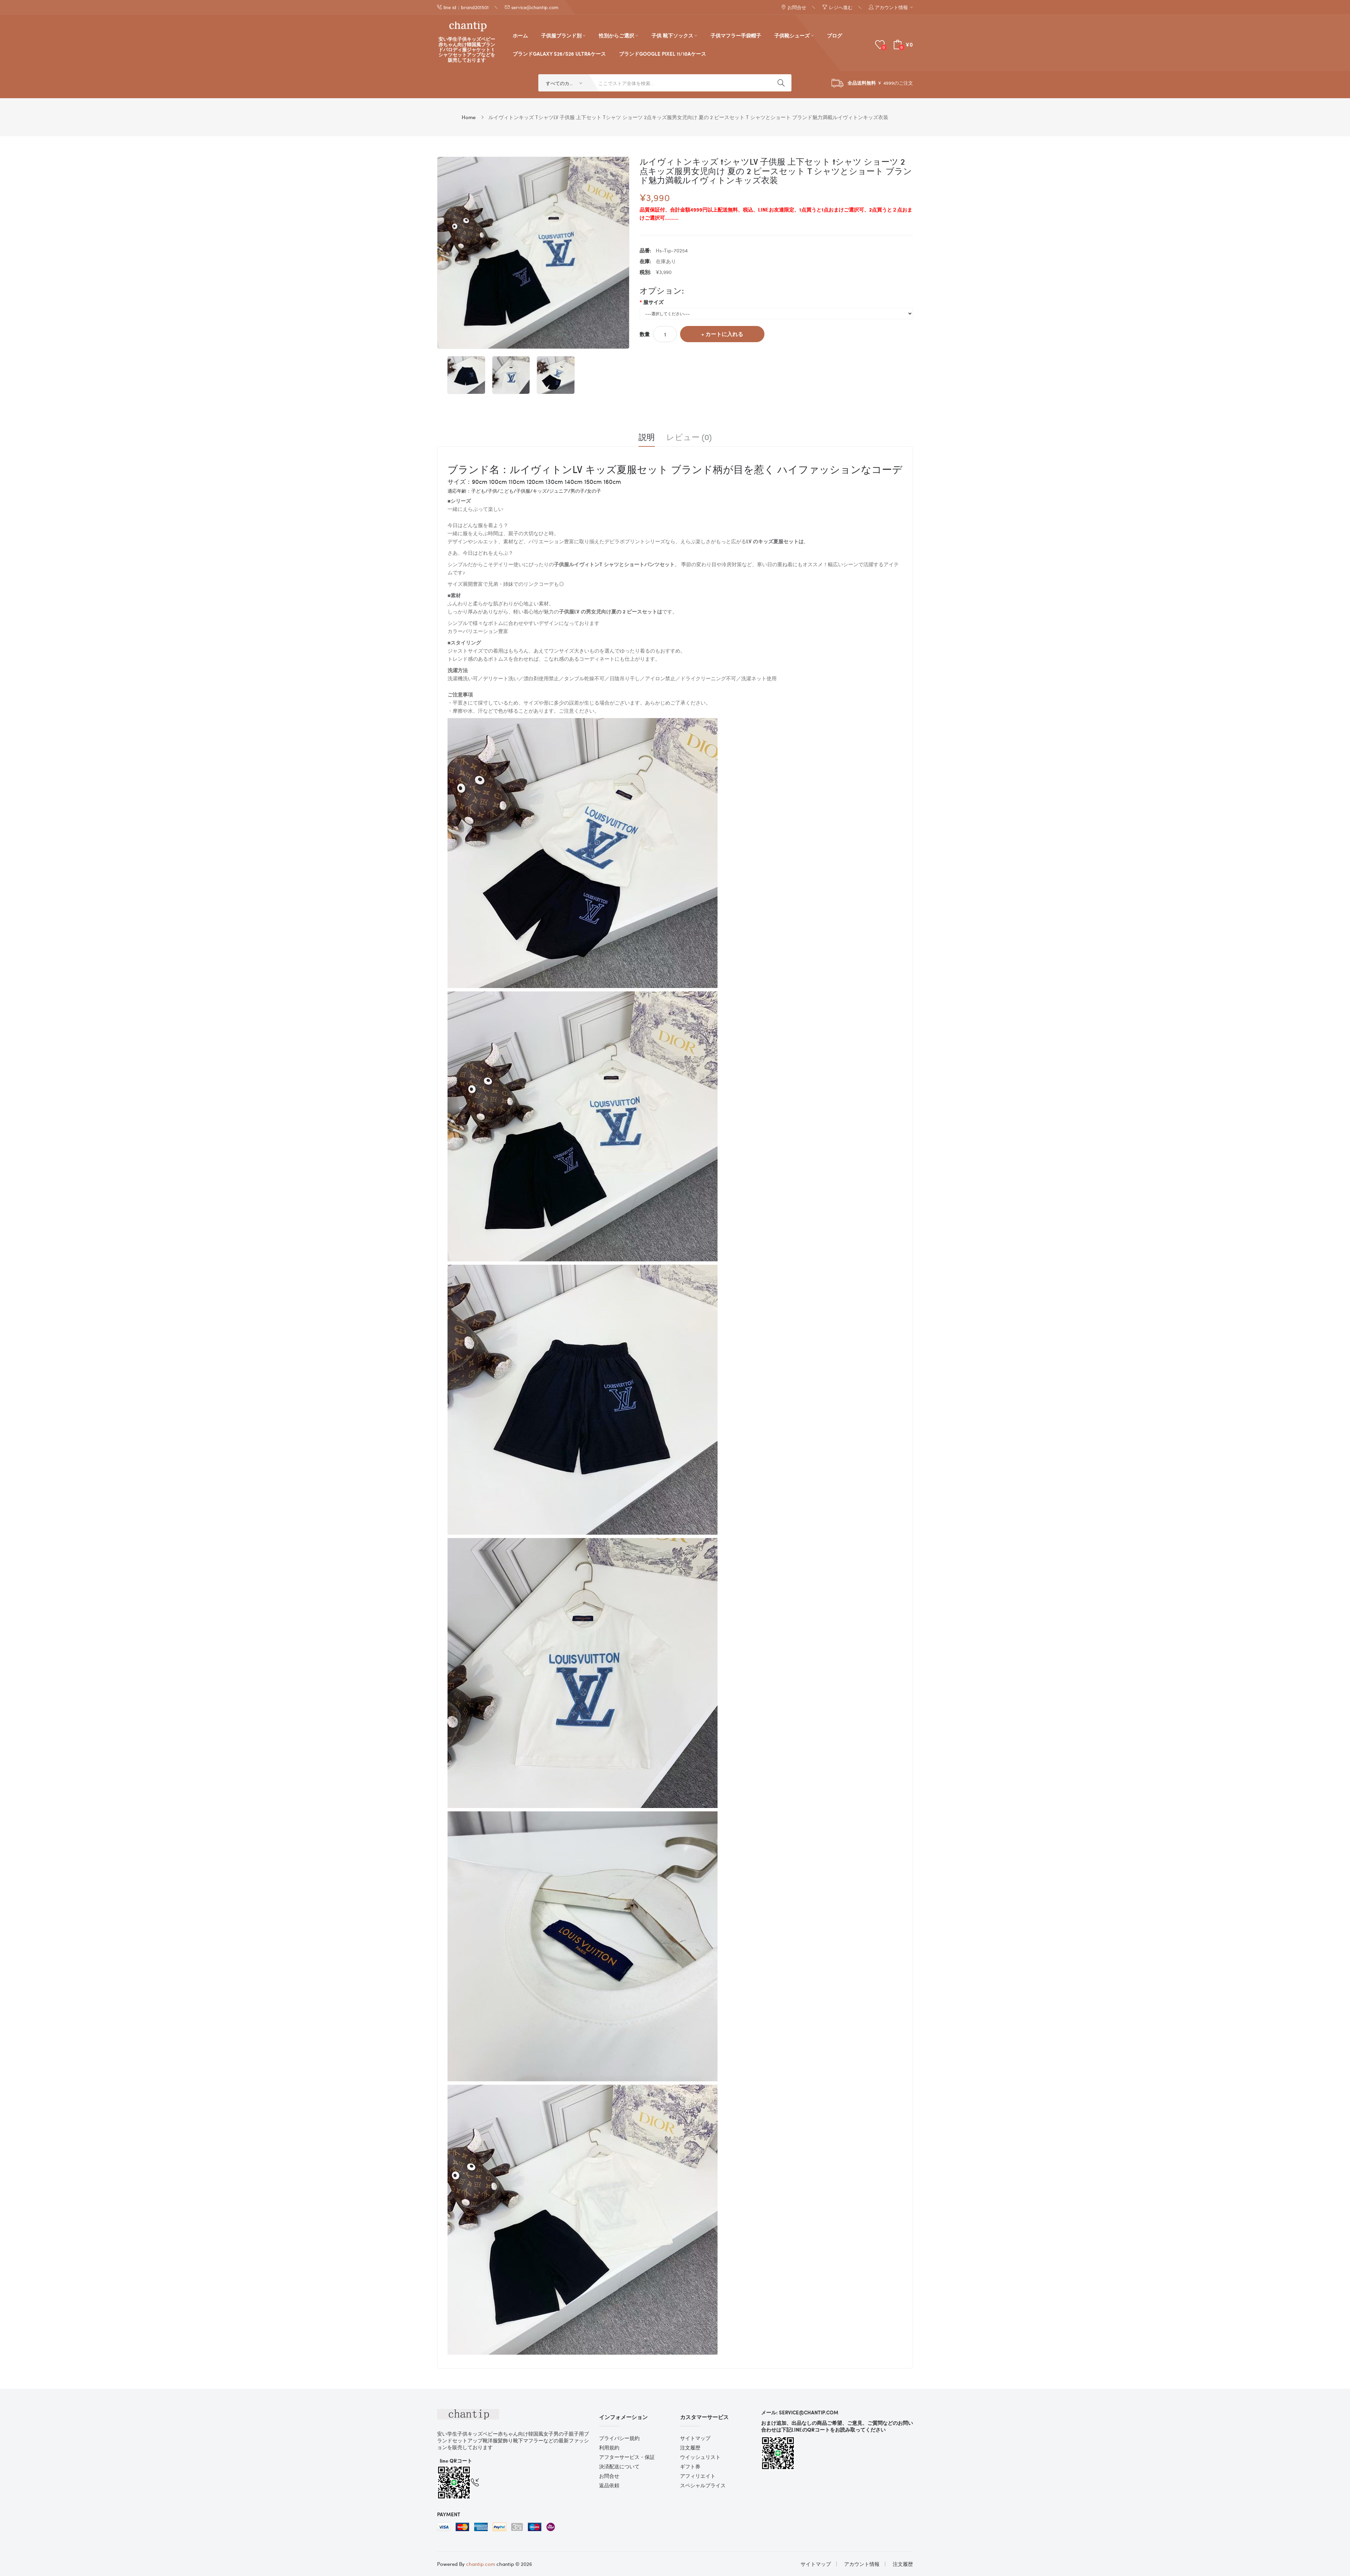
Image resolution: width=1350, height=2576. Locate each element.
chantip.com (480, 2564)
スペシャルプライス (703, 2485)
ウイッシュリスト (700, 2457)
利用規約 (609, 2447)
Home (469, 117)
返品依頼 (609, 2485)
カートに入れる (724, 334)
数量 (645, 334)
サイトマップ (695, 2438)
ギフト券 (690, 2466)
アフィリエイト (698, 2475)
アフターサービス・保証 (627, 2457)
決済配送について (619, 2466)
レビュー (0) (689, 437)
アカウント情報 (862, 2564)
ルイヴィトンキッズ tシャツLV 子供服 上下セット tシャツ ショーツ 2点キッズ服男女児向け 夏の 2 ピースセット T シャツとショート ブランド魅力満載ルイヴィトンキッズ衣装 (688, 117)
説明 (647, 437)
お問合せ (609, 2475)
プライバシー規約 (619, 2438)
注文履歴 (690, 2447)
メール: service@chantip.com (799, 2412)
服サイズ (653, 302)
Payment (448, 2514)
